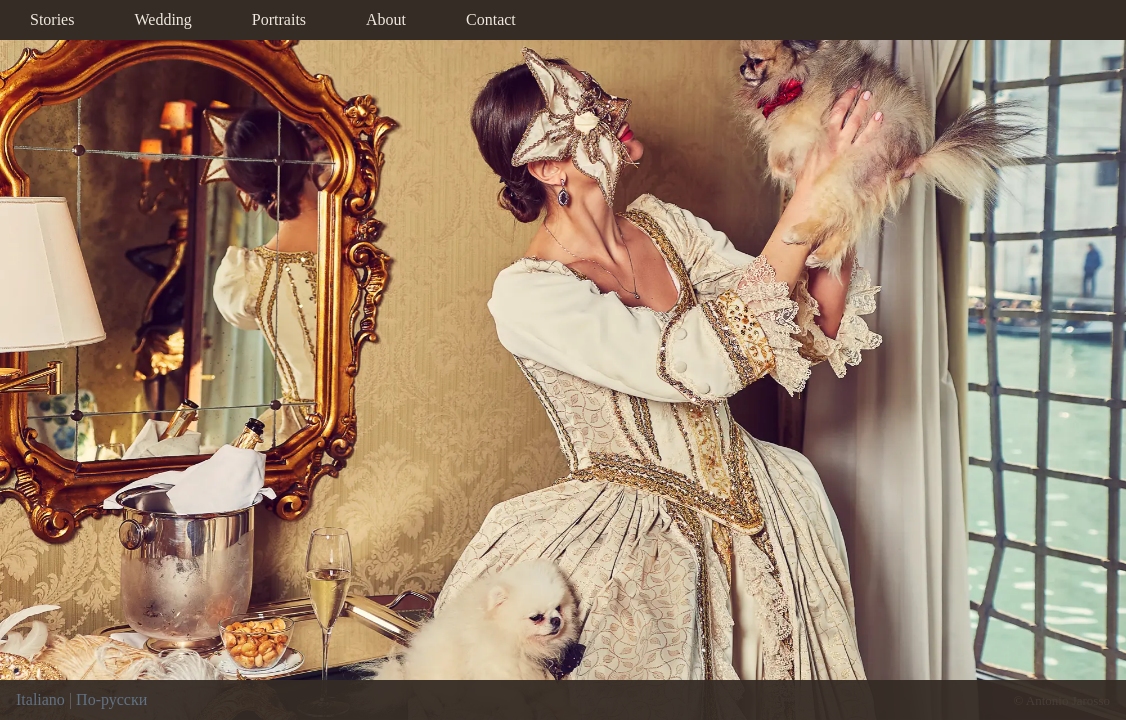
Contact (491, 19)
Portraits (279, 19)
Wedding (162, 19)
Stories (52, 19)
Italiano (40, 699)
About (386, 19)
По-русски (111, 699)
